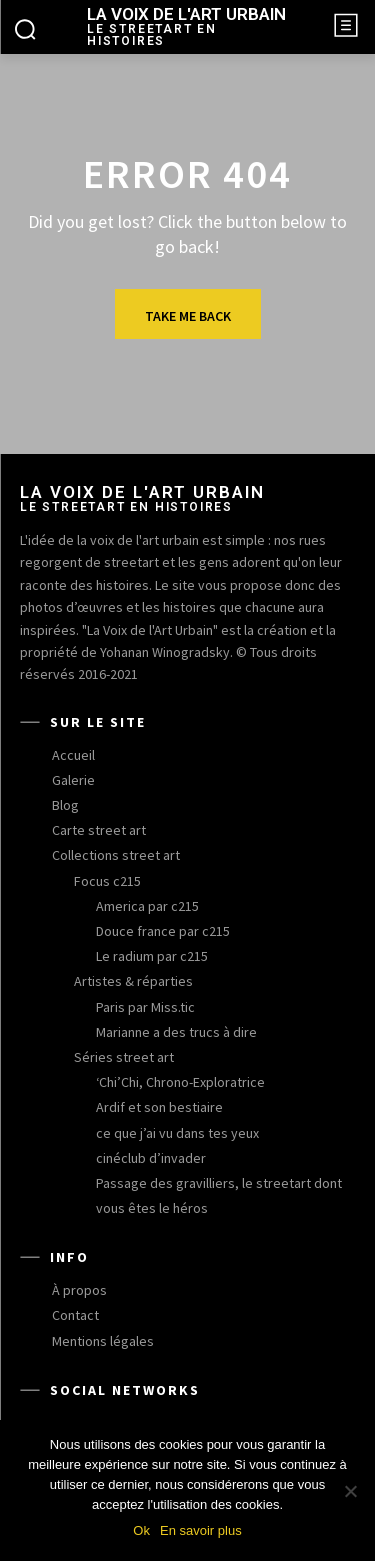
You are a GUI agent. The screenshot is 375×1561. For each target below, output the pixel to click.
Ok (141, 1530)
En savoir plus (201, 1530)
